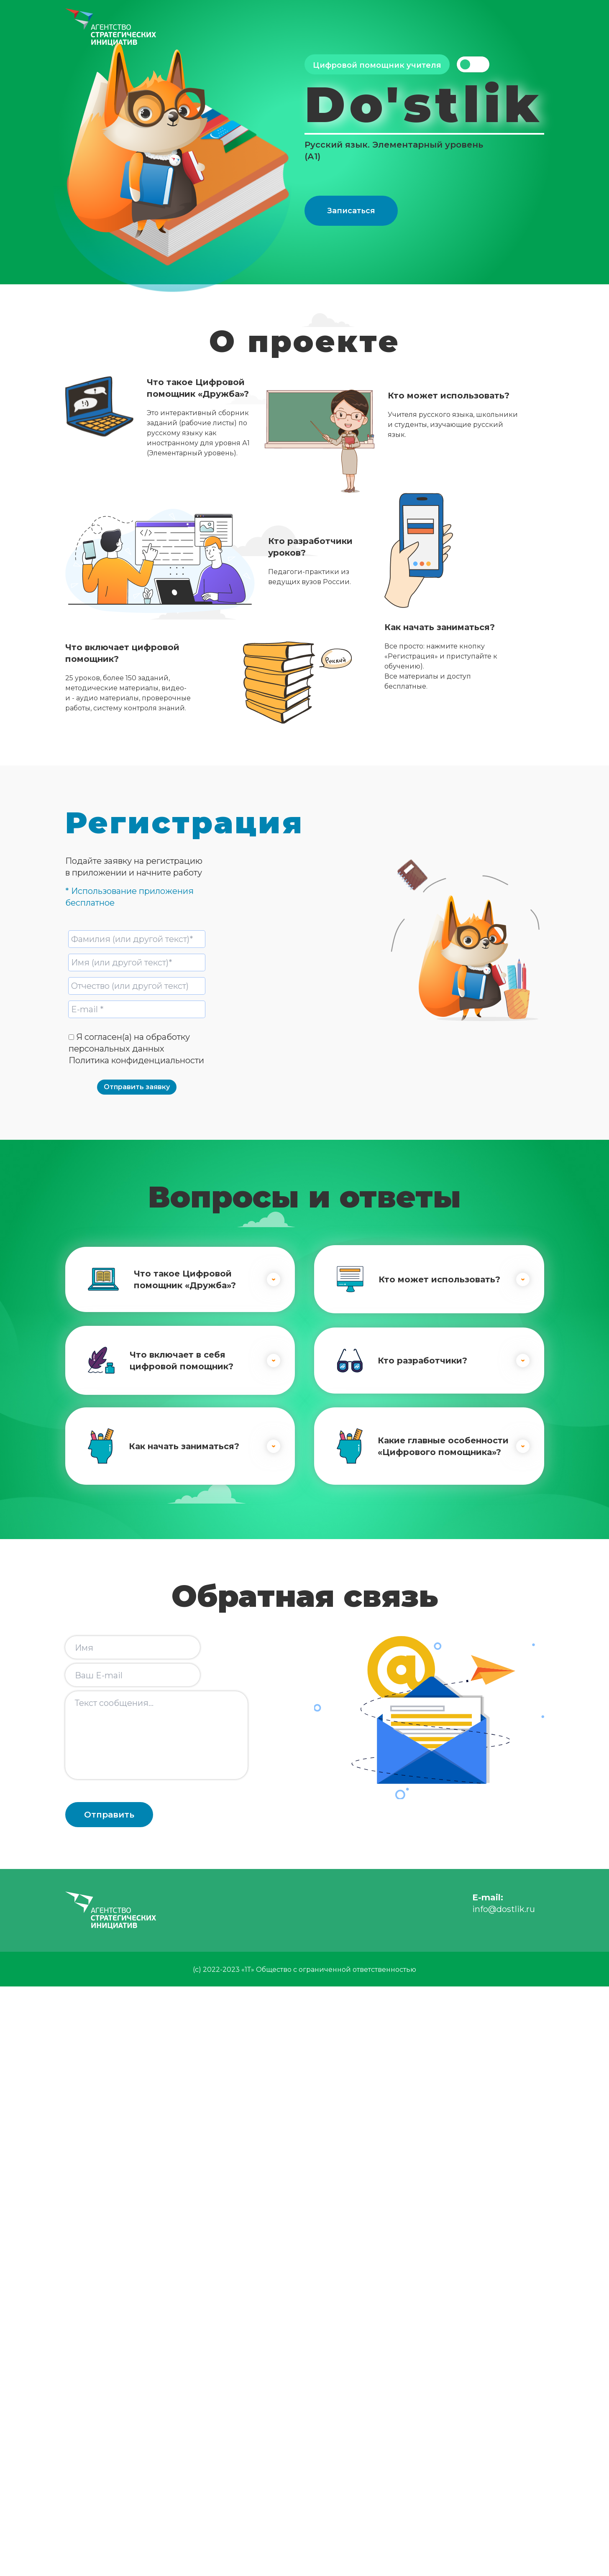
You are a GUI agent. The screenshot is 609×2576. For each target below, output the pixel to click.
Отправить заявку (137, 1087)
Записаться (351, 210)
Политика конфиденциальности (136, 1060)
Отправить (109, 1815)
